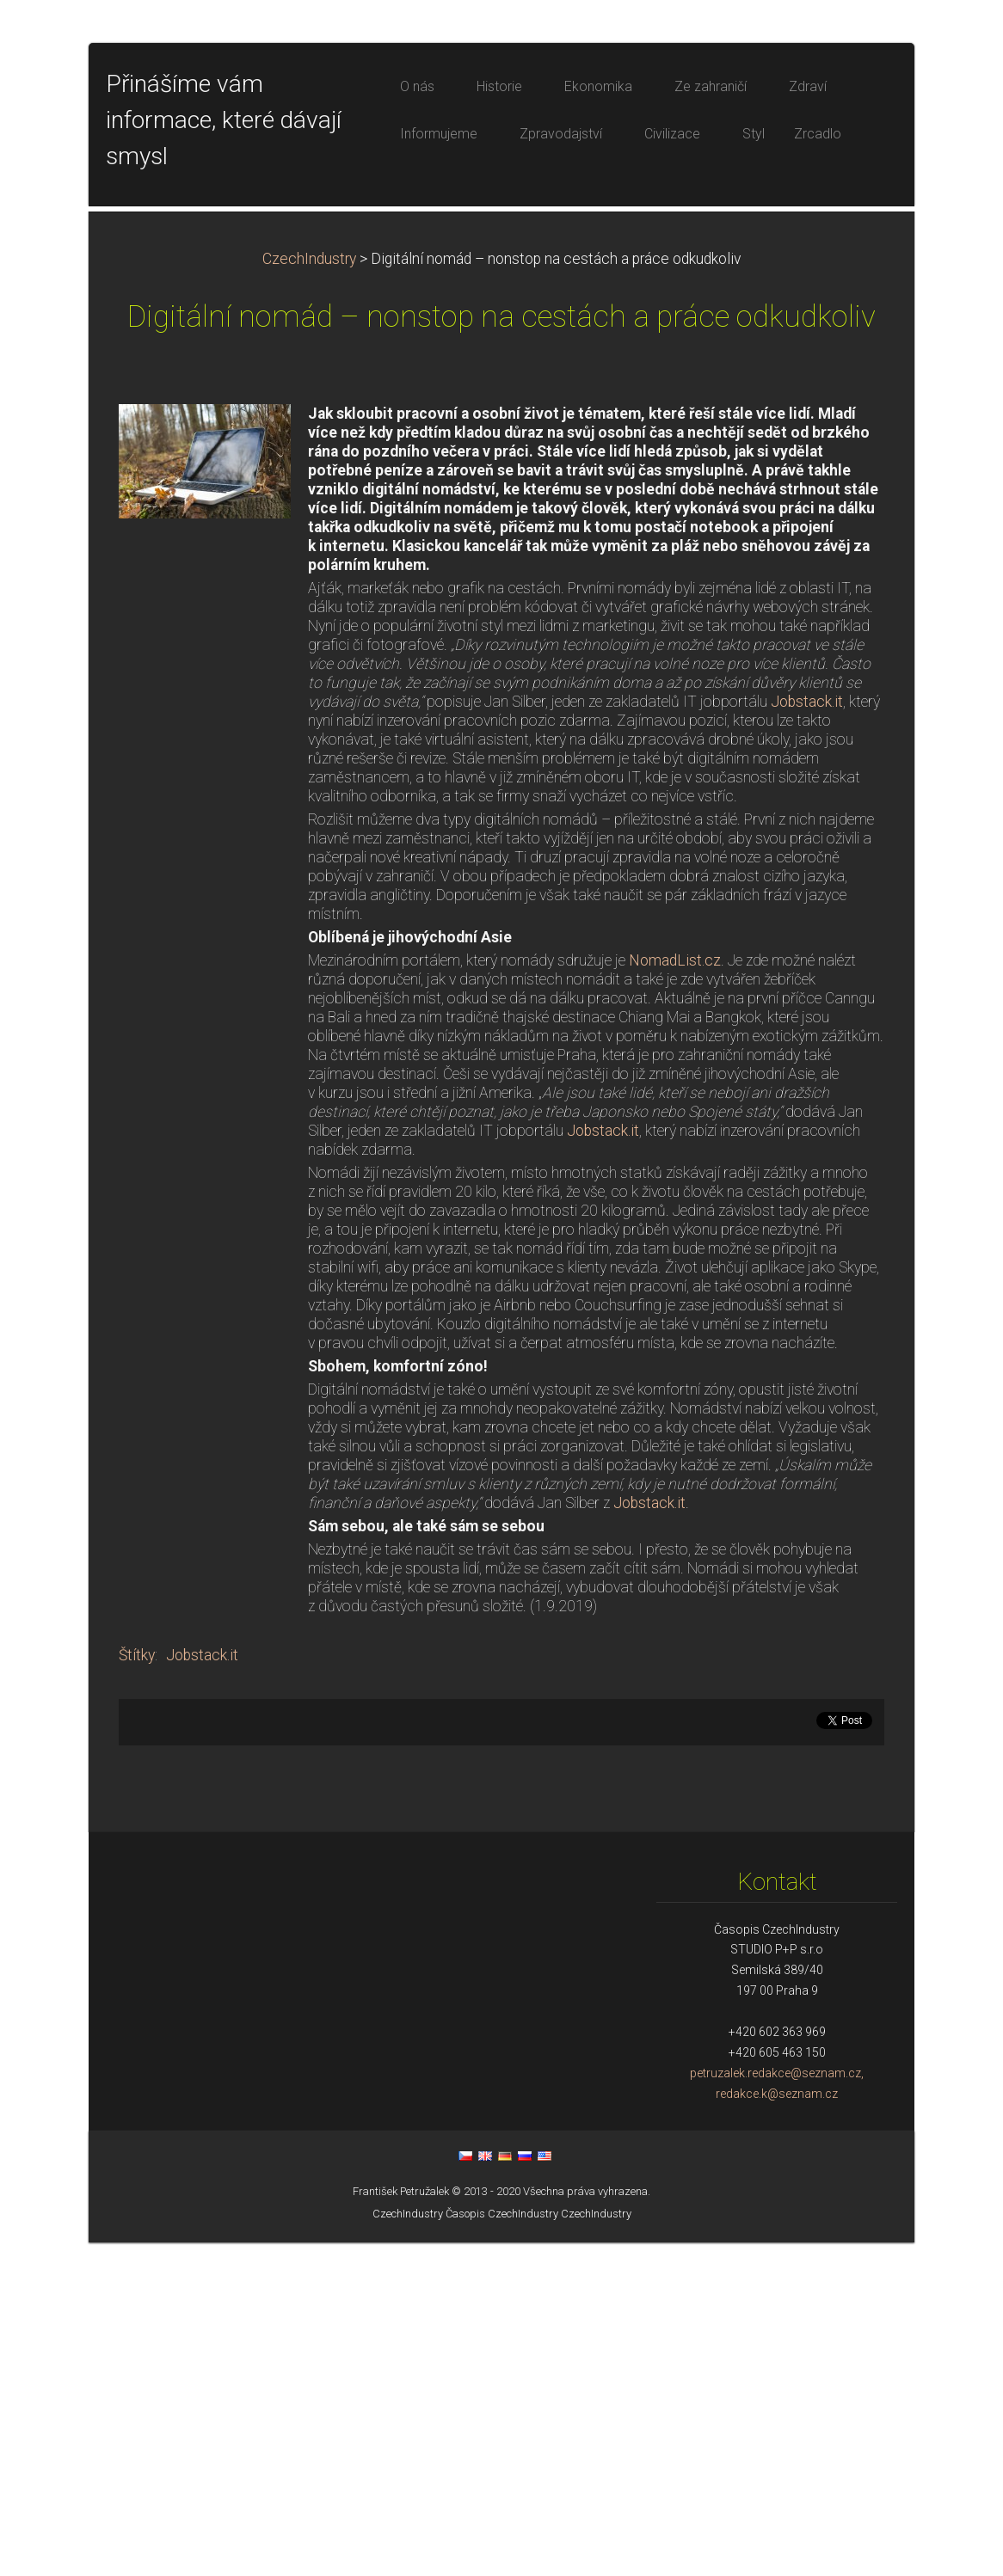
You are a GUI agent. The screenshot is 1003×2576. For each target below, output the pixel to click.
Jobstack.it (807, 1035)
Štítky (137, 1988)
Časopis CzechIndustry (502, 2547)
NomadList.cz (675, 1294)
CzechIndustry (309, 592)
